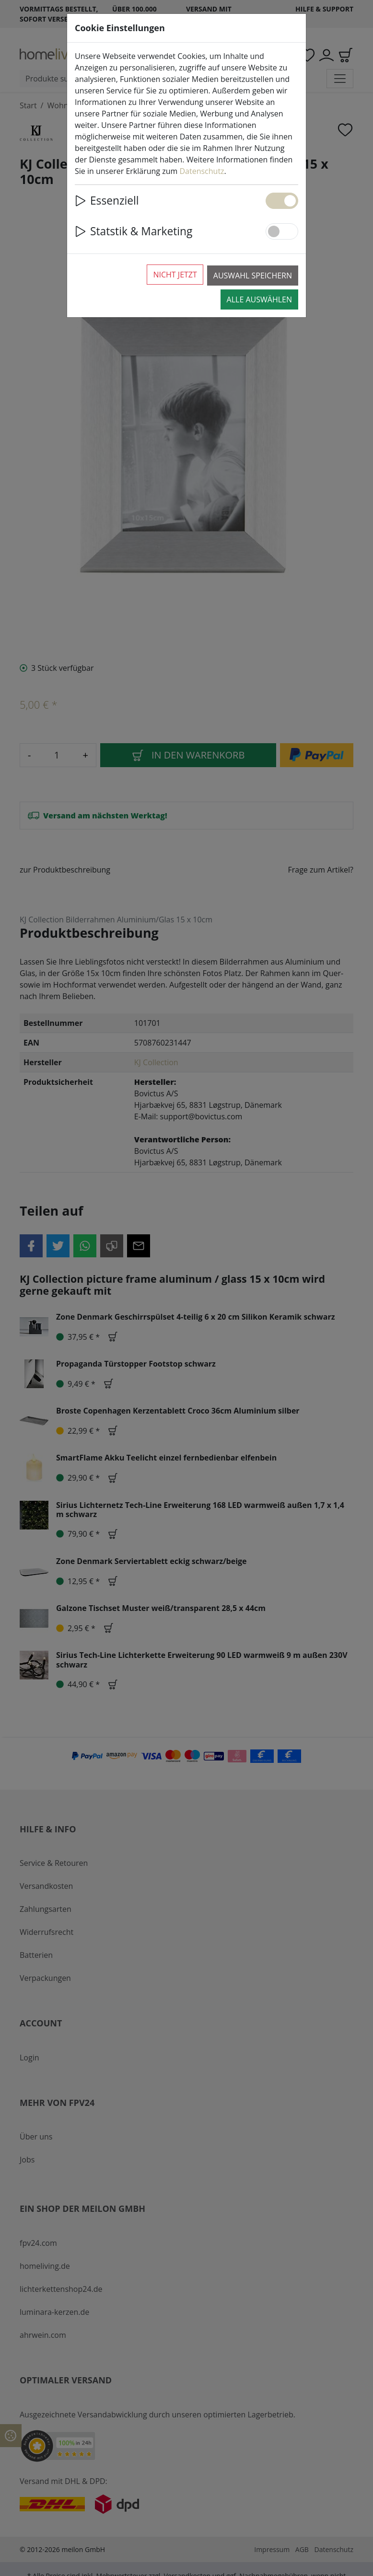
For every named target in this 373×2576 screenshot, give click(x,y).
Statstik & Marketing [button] (133, 231)
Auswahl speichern (252, 275)
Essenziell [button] (107, 200)
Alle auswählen (259, 299)
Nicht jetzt (175, 274)
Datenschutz (201, 171)
